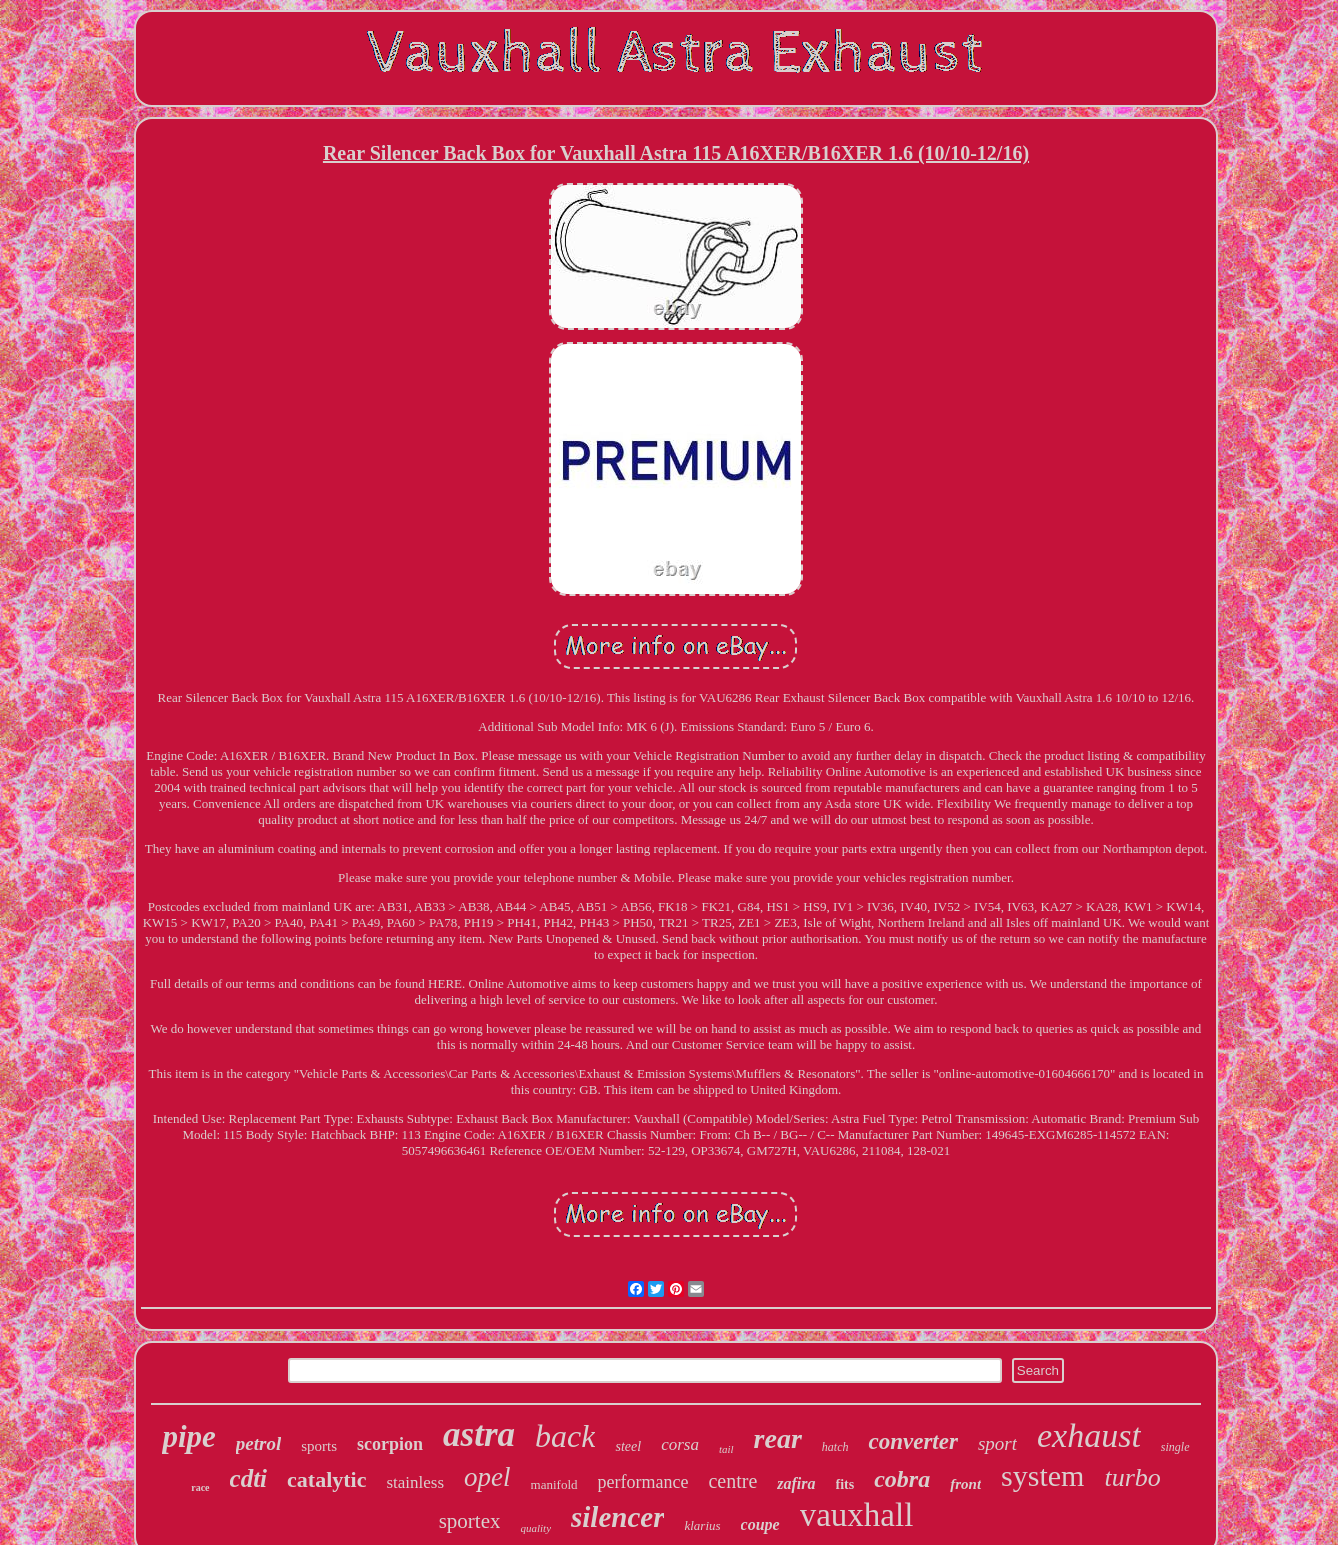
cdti (249, 1478)
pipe (188, 1436)
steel (628, 1446)
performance (643, 1482)
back (565, 1436)
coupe (760, 1524)
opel (487, 1477)
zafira (796, 1483)
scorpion (390, 1444)
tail (726, 1449)
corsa (680, 1444)
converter (912, 1441)
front (965, 1484)
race (200, 1487)
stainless (415, 1482)
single (1175, 1447)
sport (997, 1443)
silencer (617, 1517)
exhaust (1089, 1435)
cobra (902, 1479)
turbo (1132, 1477)
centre (732, 1481)
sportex (470, 1521)
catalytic (326, 1479)
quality (535, 1528)
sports (319, 1446)
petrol (258, 1443)
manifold (554, 1484)
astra (479, 1434)
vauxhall (857, 1515)
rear (778, 1438)
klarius (702, 1525)
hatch (835, 1447)
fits (845, 1484)
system (1042, 1475)
